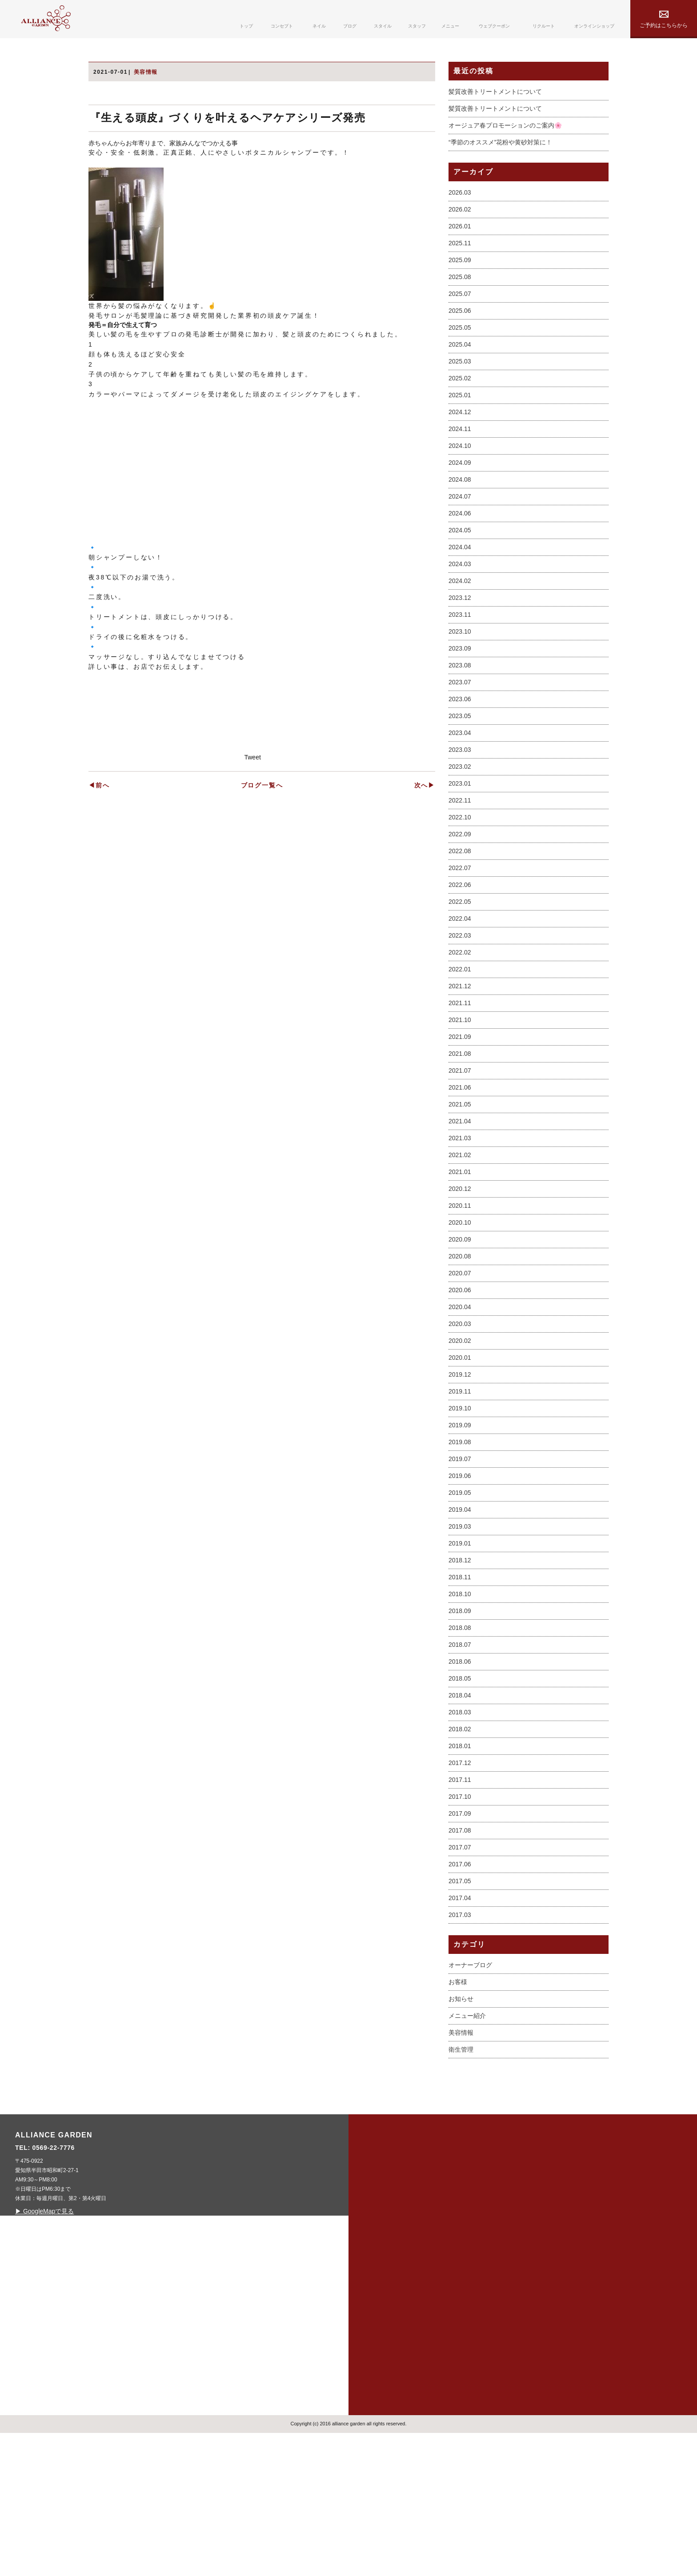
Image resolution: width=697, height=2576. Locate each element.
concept (388, 2296)
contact (460, 2363)
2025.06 (460, 448)
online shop (555, 2319)
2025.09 (460, 397)
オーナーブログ (470, 2102)
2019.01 (460, 1681)
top (377, 2274)
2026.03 (460, 330)
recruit (459, 2341)
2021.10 (460, 1157)
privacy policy (559, 2296)
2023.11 (460, 752)
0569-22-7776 (228, 2284)
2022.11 (460, 938)
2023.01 (460, 921)
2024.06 (460, 651)
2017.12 (460, 1900)
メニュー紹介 (467, 2153)
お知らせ (461, 2136)
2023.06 (460, 836)
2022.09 (460, 971)
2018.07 (460, 1782)
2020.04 (460, 1444)
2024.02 (460, 718)
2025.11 (460, 380)
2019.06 (460, 1613)
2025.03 (460, 499)
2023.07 (460, 819)
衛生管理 (461, 2186)
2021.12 (460, 1123)
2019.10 (460, 1546)
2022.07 (460, 1005)
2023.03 (460, 887)
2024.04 (460, 684)
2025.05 (460, 465)
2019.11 (460, 1529)
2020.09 (460, 1377)
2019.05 (460, 1630)
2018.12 (460, 1697)
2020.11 (460, 1343)
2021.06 (460, 1225)
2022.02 (460, 1090)
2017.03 (460, 2052)
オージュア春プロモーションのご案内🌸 (505, 263)
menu (453, 2296)
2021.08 (460, 1191)
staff (452, 2274)
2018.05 (460, 1816)
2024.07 (460, 634)
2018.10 (460, 1731)
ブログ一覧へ (262, 1120)
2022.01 (460, 1106)
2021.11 (460, 1140)
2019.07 (460, 1596)
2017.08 (460, 1968)
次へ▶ (424, 1120)
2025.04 (460, 482)
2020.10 (460, 1360)
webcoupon (467, 2319)
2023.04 (460, 870)
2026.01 (460, 363)
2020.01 (460, 1495)
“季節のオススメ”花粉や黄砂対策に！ (500, 280)
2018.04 (460, 1833)
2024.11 (460, 566)
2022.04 (460, 1056)
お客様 (458, 2119)
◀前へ (98, 1120)
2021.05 (460, 1242)
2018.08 (460, 1765)
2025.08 (460, 414)
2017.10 (460, 1934)
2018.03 (460, 1849)
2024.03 (460, 701)
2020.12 (460, 1326)
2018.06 (460, 1799)
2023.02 (460, 904)
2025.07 (460, 431)
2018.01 (460, 1883)
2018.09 (460, 1748)
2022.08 (460, 988)
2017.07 (460, 1985)
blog (380, 2341)
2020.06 (460, 1427)
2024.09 (460, 600)
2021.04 (460, 1258)
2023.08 (460, 803)
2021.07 (460, 1208)
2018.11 (460, 1714)
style (380, 2363)
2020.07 (460, 1410)
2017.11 (460, 1917)
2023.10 (460, 769)
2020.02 (460, 1478)
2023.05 (460, 853)
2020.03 (460, 1461)
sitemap (545, 2274)
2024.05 (460, 667)
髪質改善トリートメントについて (495, 229)
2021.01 (460, 1309)
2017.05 (460, 2018)
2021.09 (460, 1174)
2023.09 (460, 786)
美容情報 (461, 2169)
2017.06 (460, 2001)
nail (379, 2319)
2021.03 (460, 1275)
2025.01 (460, 532)
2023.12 (460, 735)
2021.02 (460, 1292)
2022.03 (460, 1073)
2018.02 (460, 1866)
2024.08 (460, 617)
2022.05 (460, 1039)
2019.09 (460, 1562)
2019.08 (460, 1579)
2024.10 (460, 583)
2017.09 (460, 1951)
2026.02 (460, 347)
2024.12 (460, 549)
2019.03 (460, 1664)
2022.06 (460, 1022)
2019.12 (460, 1512)
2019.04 (460, 1647)
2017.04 (460, 2035)
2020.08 (460, 1394)
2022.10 (460, 955)
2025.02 (460, 515)
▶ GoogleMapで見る (218, 2348)
